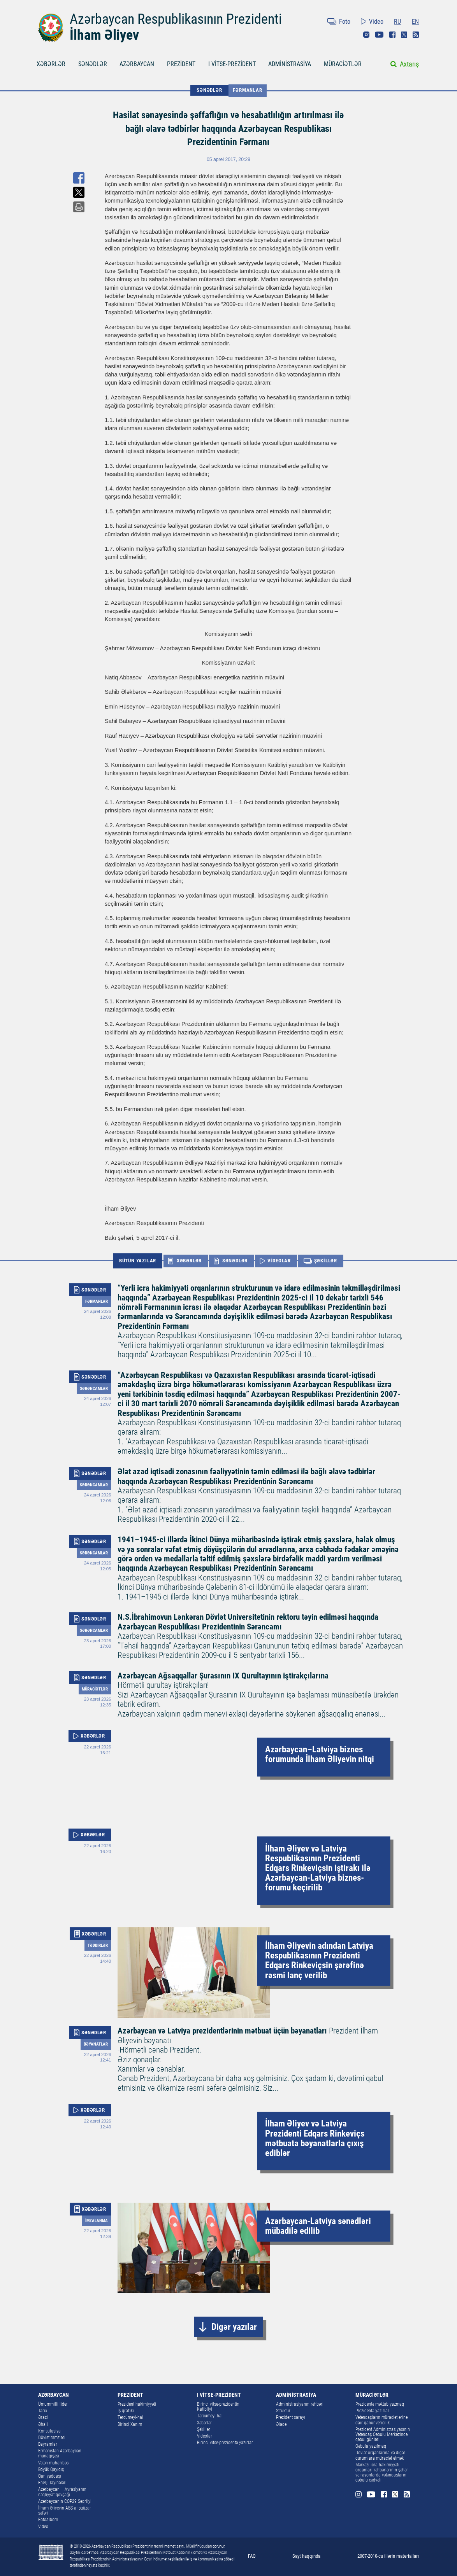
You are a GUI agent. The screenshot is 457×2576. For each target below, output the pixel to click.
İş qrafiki (126, 2410)
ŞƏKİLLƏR (325, 1261)
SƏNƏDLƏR (92, 64)
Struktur (283, 2410)
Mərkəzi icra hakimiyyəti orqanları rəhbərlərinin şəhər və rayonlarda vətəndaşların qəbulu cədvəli (381, 2472)
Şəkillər (203, 2429)
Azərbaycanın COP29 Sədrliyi (64, 2501)
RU (397, 21)
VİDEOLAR (279, 1261)
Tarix (42, 2410)
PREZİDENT (181, 64)
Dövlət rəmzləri (51, 2437)
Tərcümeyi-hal (130, 2417)
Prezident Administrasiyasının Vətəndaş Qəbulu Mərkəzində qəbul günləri (382, 2434)
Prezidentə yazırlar (372, 2410)
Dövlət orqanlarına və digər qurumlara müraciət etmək (380, 2455)
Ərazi (43, 2417)
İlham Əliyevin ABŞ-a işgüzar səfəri (64, 2510)
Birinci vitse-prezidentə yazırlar (225, 2442)
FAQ (252, 2556)
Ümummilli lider (53, 2404)
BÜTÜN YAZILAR (137, 1261)
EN (415, 21)
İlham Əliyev (104, 35)
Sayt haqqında (306, 2556)
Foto (344, 21)
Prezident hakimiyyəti (137, 2404)
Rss (416, 35)
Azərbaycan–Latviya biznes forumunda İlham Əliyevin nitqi (319, 1755)
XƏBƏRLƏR (51, 64)
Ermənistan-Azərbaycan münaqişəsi (59, 2453)
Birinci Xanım (130, 2424)
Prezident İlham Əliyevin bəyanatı (260, 2059)
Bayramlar (47, 2444)
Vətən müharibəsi (54, 2463)
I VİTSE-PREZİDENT (232, 64)
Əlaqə (281, 2424)
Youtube (379, 35)
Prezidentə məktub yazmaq (379, 2404)
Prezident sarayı (290, 2417)
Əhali (43, 2424)
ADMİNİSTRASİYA (289, 64)
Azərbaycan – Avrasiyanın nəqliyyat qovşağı (62, 2492)
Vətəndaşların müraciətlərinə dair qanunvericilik (381, 2420)
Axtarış (409, 64)
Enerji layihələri (52, 2482)
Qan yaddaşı (49, 2476)
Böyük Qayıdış (51, 2469)
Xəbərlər (204, 2423)
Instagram (366, 35)
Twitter (404, 35)
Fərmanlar (247, 90)
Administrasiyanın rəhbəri (299, 2404)
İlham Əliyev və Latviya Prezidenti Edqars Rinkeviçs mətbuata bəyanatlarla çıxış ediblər (314, 2139)
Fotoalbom (48, 2519)
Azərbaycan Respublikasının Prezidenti (176, 19)
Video (376, 21)
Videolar (204, 2436)
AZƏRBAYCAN (137, 64)
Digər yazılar (234, 2327)
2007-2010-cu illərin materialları (388, 2556)
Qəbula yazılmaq (370, 2446)
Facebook (392, 35)
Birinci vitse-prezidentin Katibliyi (218, 2406)
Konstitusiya (49, 2431)
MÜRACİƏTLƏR (343, 64)
